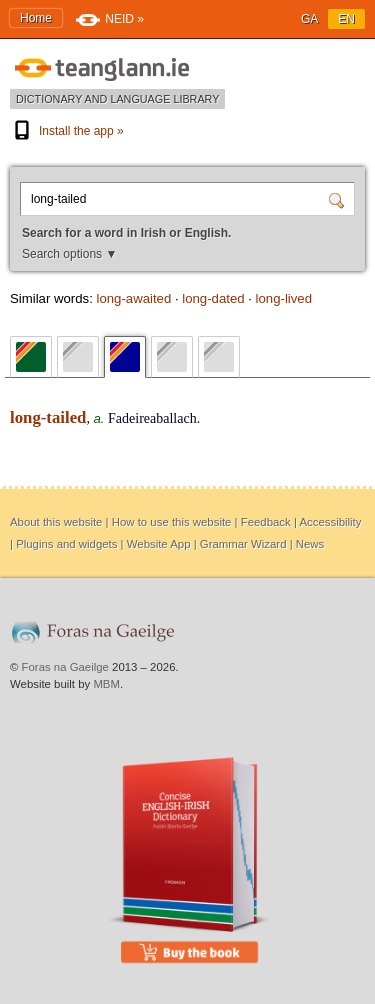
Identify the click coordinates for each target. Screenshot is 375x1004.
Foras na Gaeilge (65, 667)
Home (36, 18)
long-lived (284, 298)
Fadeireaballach (152, 418)
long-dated (213, 298)
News (310, 544)
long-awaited (133, 298)
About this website (56, 522)
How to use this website (172, 522)
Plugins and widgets (66, 544)
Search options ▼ (69, 254)
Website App (159, 544)
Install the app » (67, 131)
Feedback (266, 522)
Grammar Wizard (243, 544)
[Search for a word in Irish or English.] (177, 199)
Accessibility (330, 522)
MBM (106, 684)
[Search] (339, 199)
